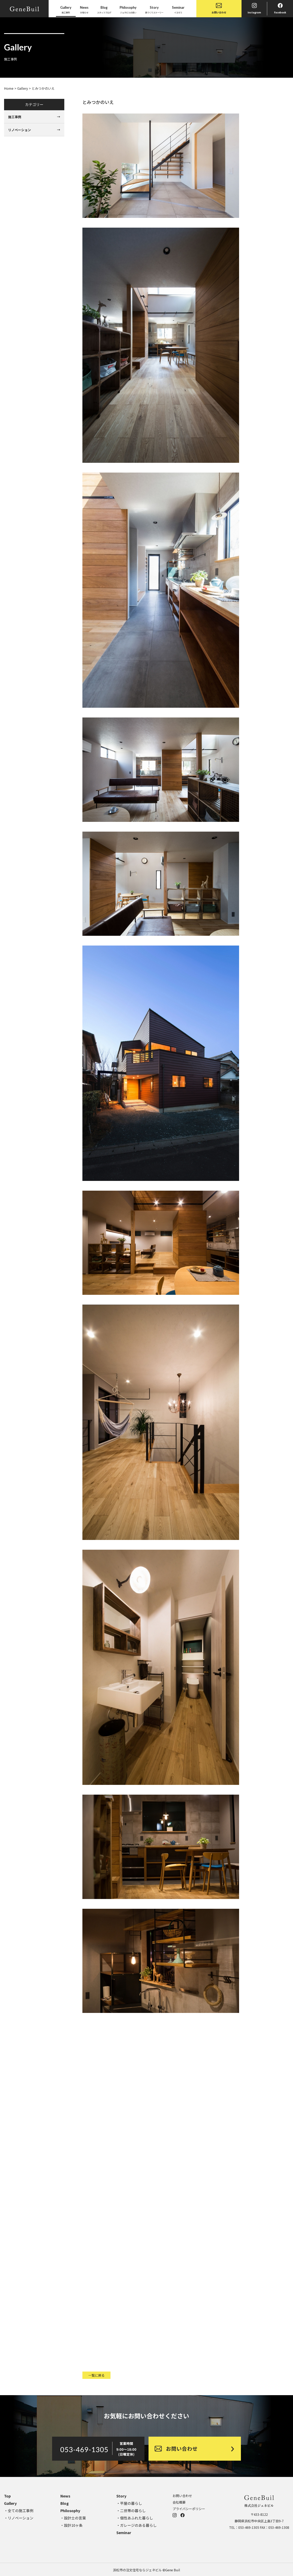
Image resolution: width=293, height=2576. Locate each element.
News (65, 2495)
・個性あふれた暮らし (134, 2517)
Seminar (123, 2532)
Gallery (22, 88)
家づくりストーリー (154, 9)
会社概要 (179, 2502)
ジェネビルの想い (128, 9)
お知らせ (84, 9)
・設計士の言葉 (73, 2517)
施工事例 (65, 9)
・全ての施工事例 (18, 2510)
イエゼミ (178, 9)
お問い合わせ (219, 8)
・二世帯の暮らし (131, 2510)
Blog (64, 2503)
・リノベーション (18, 2517)
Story (121, 2495)
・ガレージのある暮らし (136, 2525)
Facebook (280, 8)
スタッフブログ (104, 9)
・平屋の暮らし (129, 2503)
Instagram (254, 8)
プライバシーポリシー (189, 2508)
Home (8, 88)
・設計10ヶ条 (71, 2525)
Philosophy (70, 2510)
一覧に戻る (96, 2375)
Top (7, 2495)
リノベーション (19, 129)
